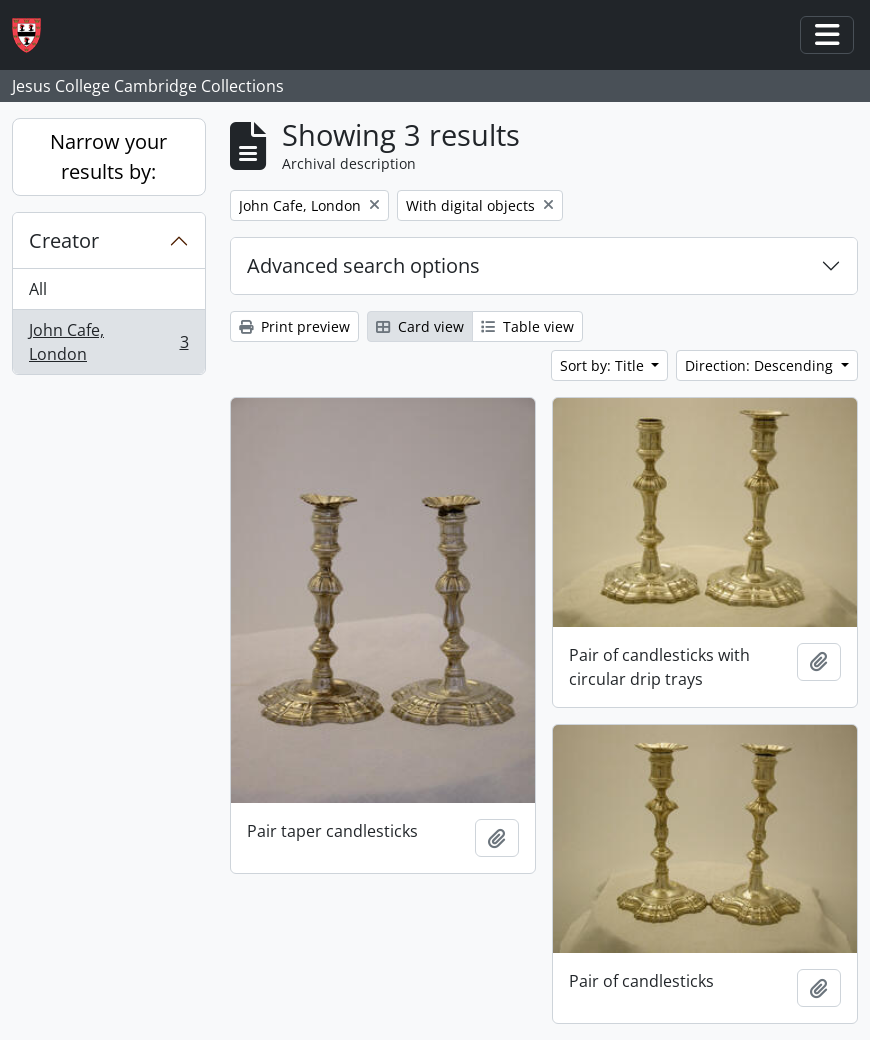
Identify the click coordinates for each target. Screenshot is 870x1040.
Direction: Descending (761, 365)
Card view (420, 326)
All (38, 289)
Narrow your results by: (108, 156)
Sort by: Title (604, 365)
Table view (527, 326)
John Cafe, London (108, 342)
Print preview (294, 326)
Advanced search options (363, 265)
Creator (64, 240)
